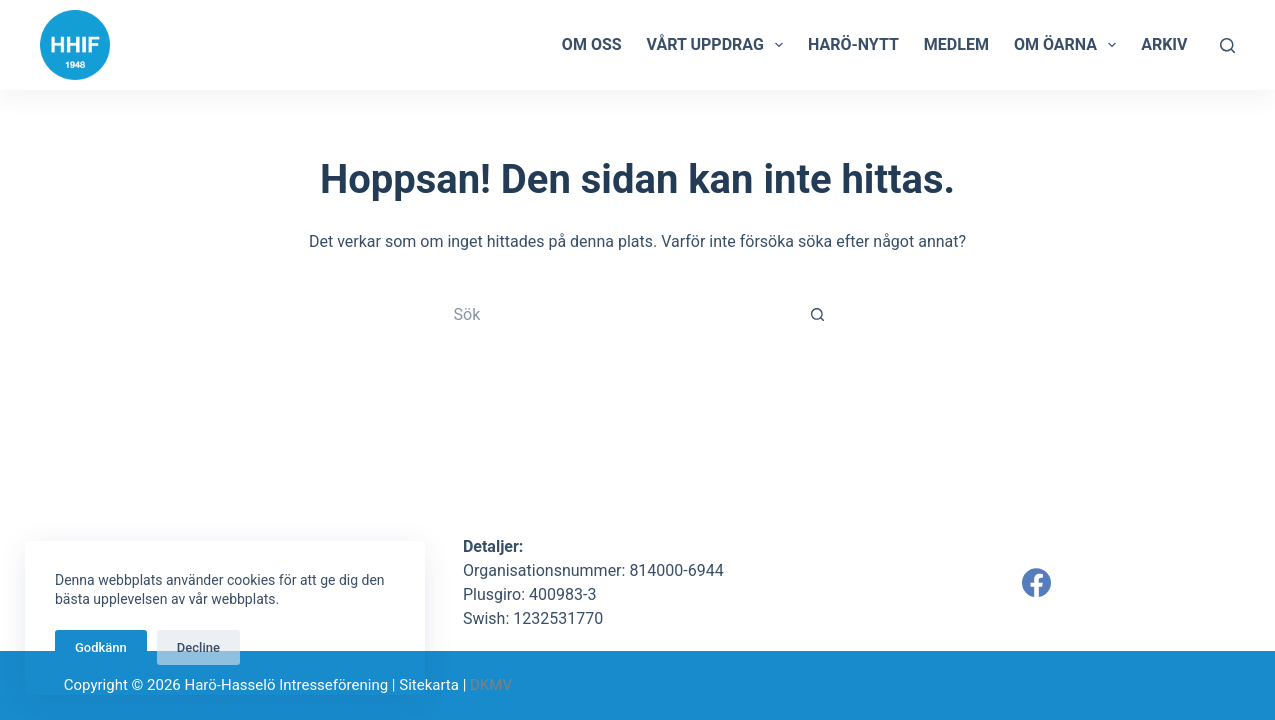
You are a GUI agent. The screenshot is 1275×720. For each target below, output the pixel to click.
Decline (198, 647)
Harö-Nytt (853, 44)
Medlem (956, 44)
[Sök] (1227, 45)
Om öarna (1069, 45)
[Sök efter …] (618, 314)
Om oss (592, 44)
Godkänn (101, 647)
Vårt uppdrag (719, 45)
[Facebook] (1036, 582)
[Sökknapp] (818, 314)
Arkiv (1164, 44)
